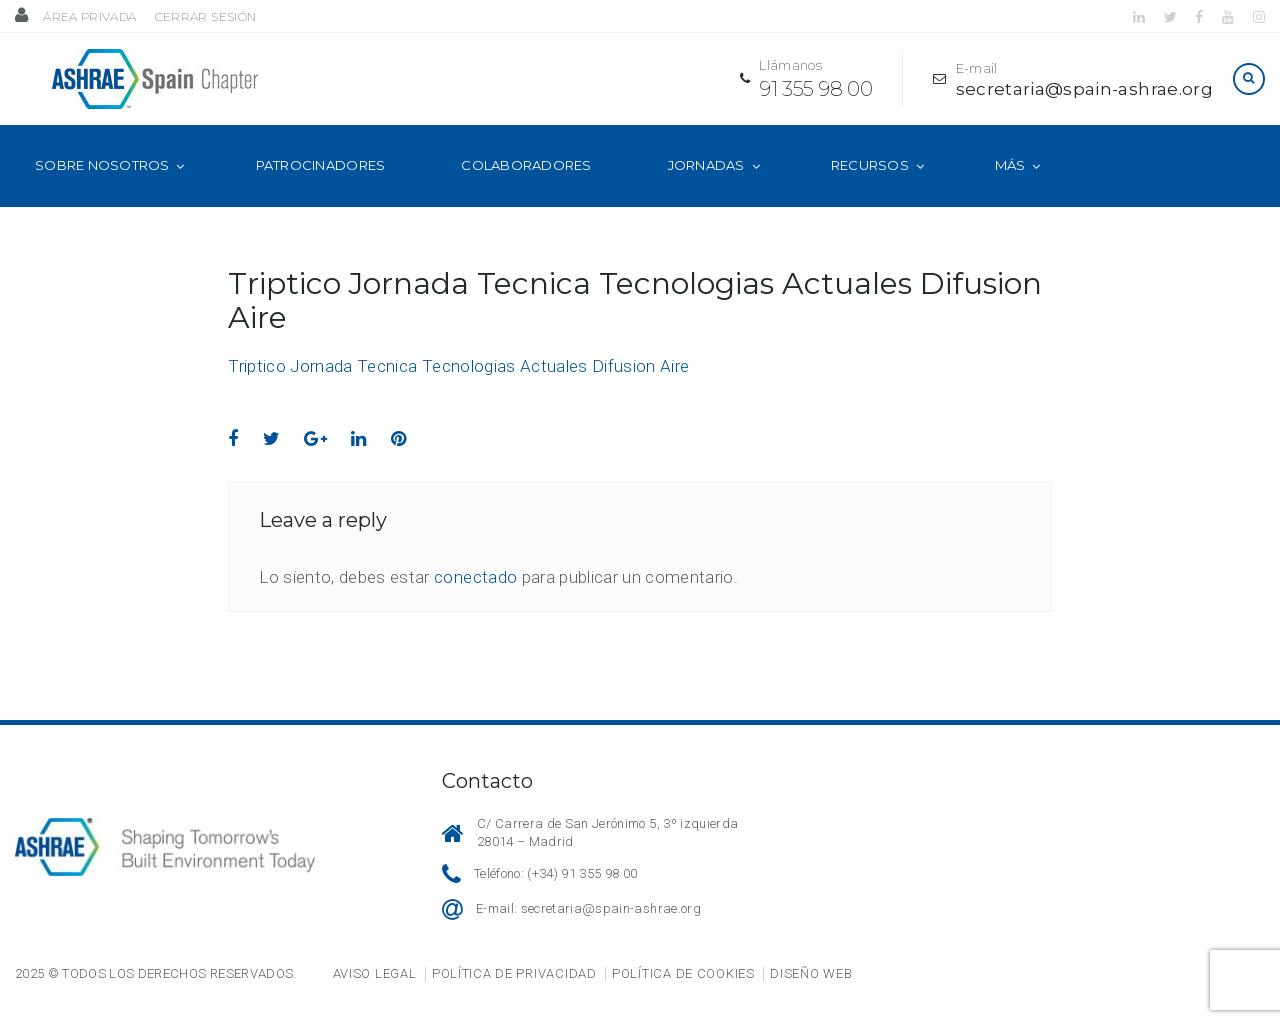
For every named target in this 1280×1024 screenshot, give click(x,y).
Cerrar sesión (205, 16)
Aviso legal (375, 973)
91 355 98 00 (805, 100)
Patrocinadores (321, 188)
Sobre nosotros (102, 188)
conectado (475, 600)
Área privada (89, 16)
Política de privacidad (514, 973)
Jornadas (706, 188)
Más (1010, 188)
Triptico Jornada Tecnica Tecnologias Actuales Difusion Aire (458, 389)
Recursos (870, 188)
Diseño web (811, 973)
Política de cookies (683, 973)
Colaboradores (526, 188)
